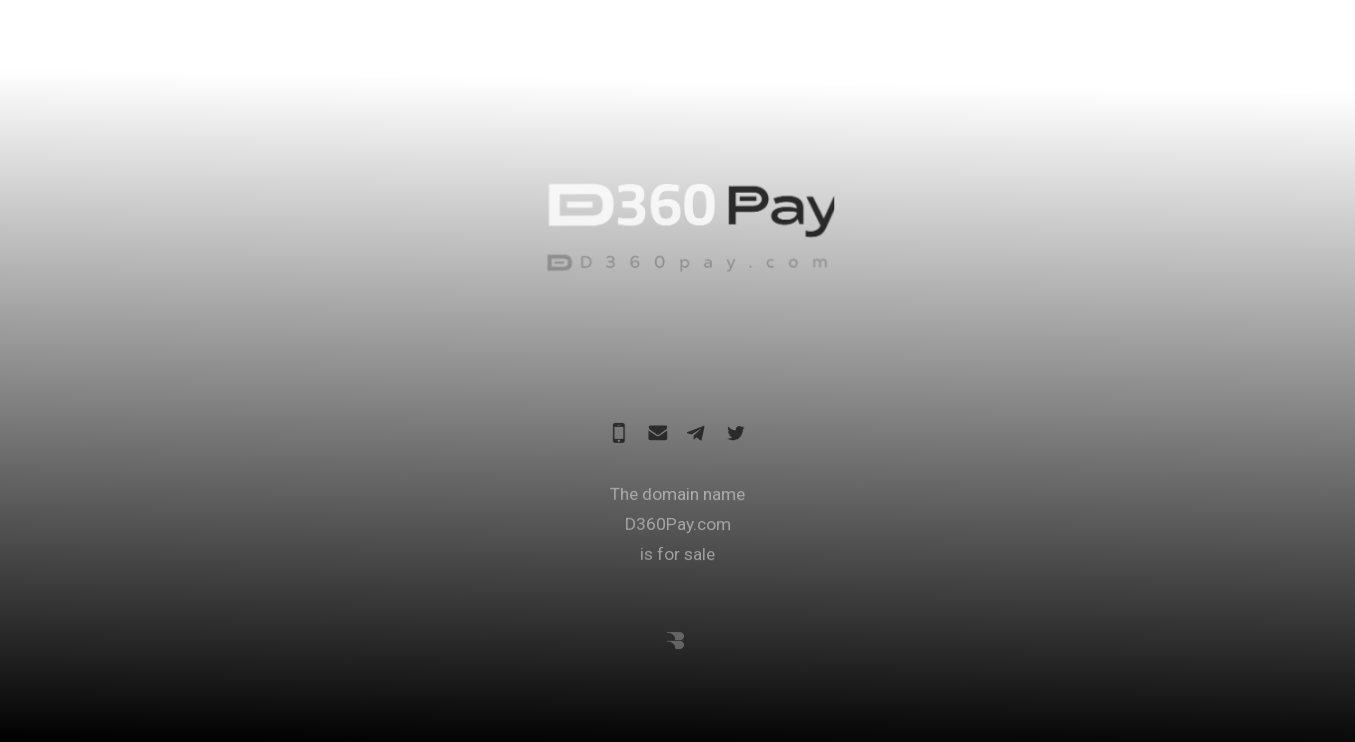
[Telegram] (697, 434)
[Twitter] (736, 434)
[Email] (658, 434)
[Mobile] (619, 434)
